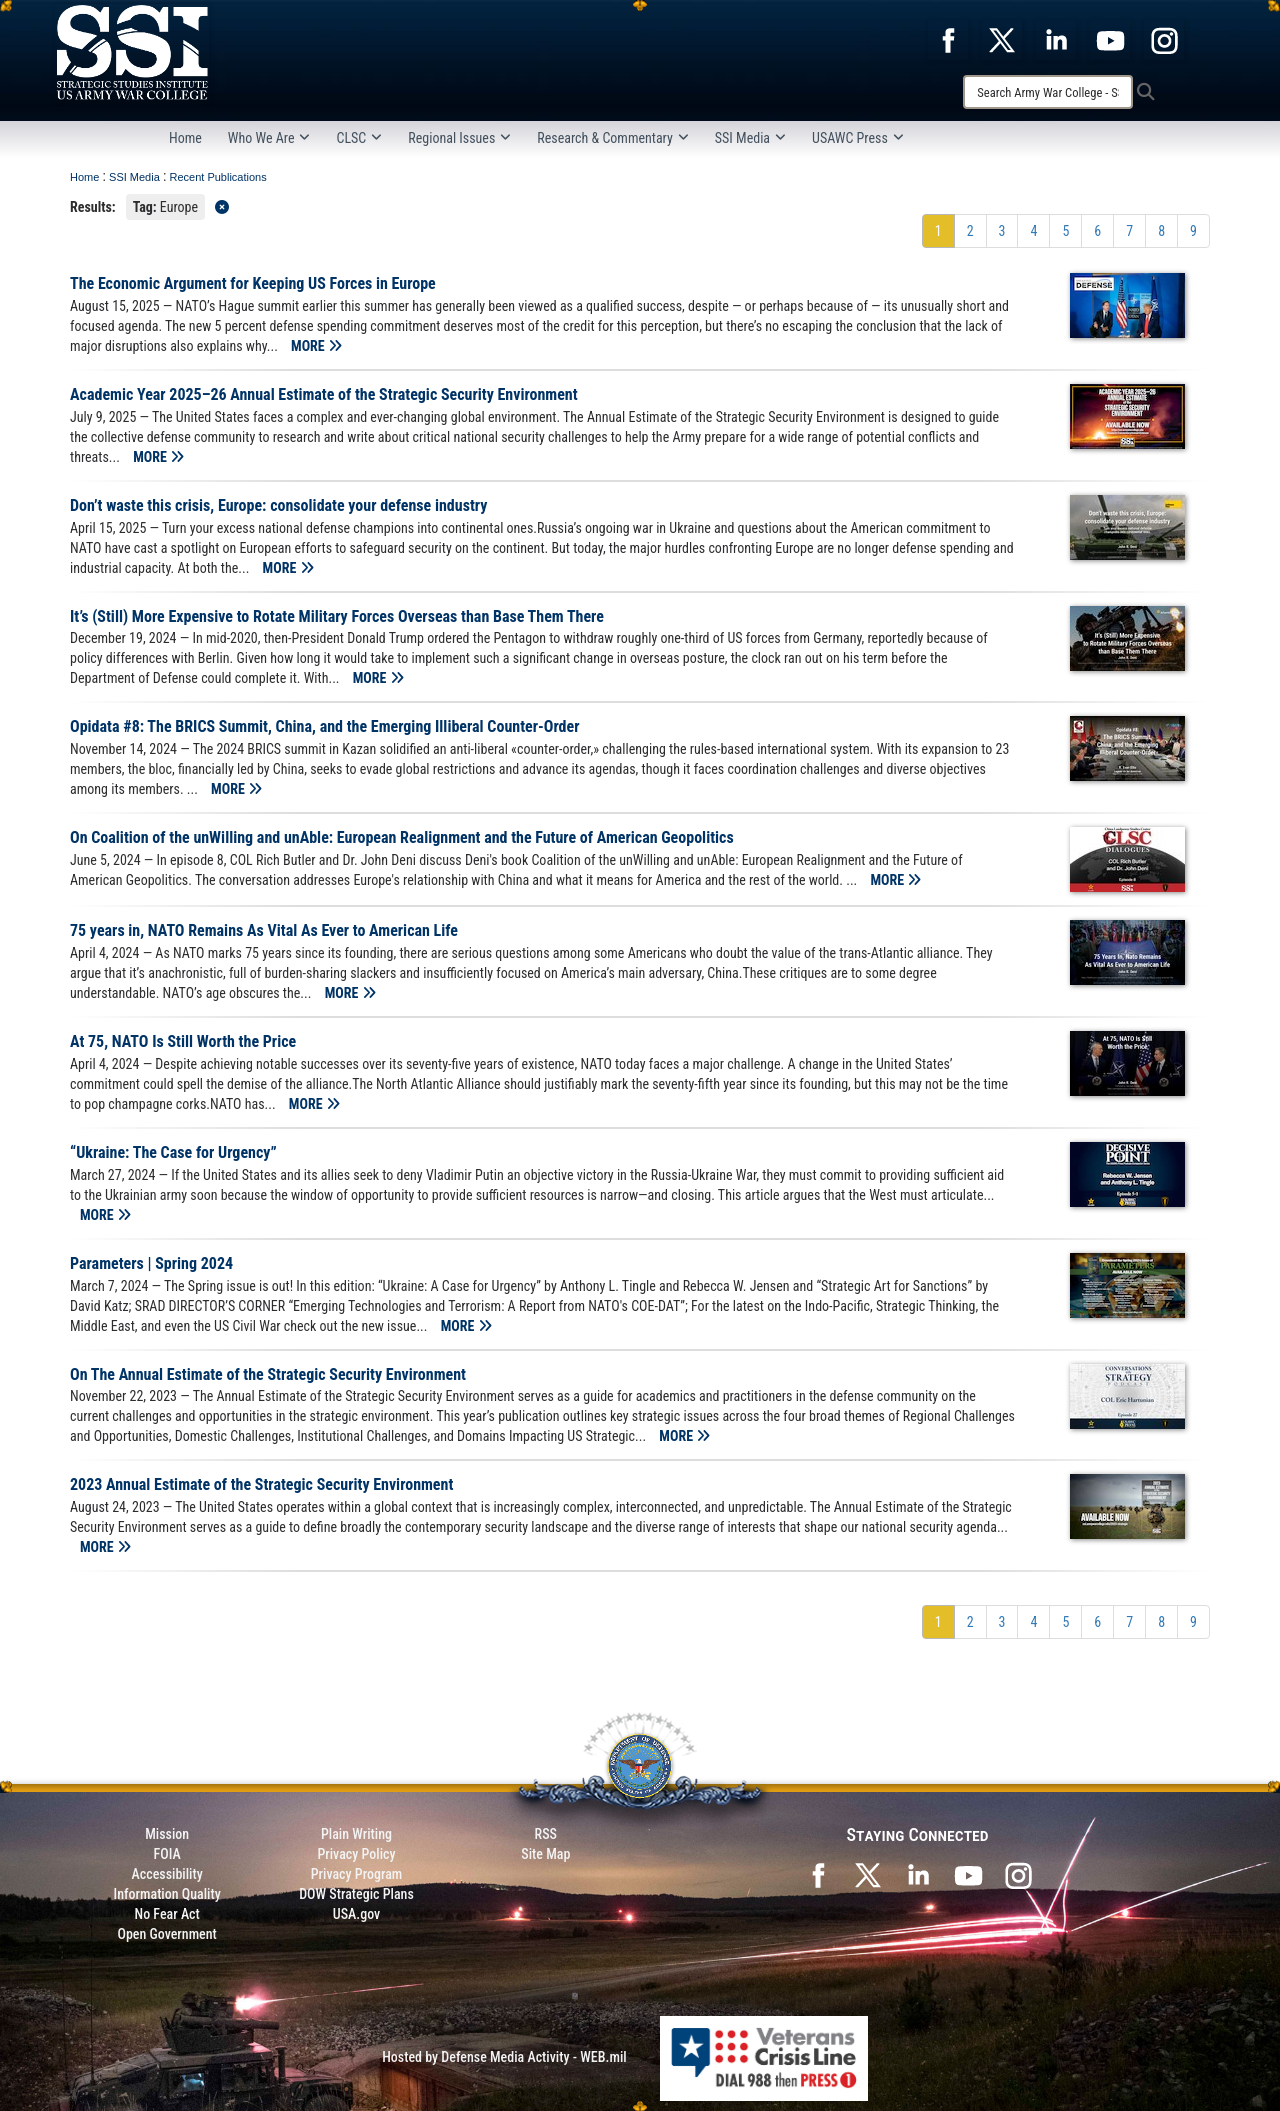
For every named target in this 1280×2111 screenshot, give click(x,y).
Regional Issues (459, 138)
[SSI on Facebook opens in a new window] (818, 1874)
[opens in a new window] (948, 39)
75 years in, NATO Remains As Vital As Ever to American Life (264, 930)
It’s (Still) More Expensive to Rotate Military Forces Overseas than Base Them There (337, 616)
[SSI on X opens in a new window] (868, 1874)
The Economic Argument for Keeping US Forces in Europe (253, 283)
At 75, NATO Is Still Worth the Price (183, 1041)
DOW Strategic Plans (356, 1894)
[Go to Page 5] (1065, 231)
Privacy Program (357, 1874)
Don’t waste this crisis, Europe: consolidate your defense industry (278, 505)
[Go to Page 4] (1033, 231)
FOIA (167, 1854)
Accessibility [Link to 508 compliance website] (167, 1874)
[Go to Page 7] (1129, 231)
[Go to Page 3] (1002, 231)
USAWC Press (858, 138)
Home (185, 138)
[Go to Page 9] (1193, 231)
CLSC (359, 138)
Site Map (545, 1854)
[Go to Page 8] (1161, 231)
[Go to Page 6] (1097, 231)
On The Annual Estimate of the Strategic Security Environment (268, 1374)
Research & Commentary (613, 138)
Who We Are (269, 138)
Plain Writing (356, 1834)
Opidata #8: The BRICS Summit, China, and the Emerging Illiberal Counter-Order (324, 726)
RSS (546, 1834)
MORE (316, 346)
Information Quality (167, 1894)
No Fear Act (167, 1914)
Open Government (166, 1934)
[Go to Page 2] (970, 231)
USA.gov (357, 1914)
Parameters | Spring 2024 (151, 1263)
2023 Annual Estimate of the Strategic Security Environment (261, 1484)
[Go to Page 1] (938, 231)
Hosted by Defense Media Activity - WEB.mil (504, 2057)
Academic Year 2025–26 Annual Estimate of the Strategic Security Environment (324, 394)
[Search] (1048, 92)
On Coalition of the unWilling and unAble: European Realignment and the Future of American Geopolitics (402, 837)
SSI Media (750, 138)
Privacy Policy (356, 1854)
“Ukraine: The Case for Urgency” (173, 1152)
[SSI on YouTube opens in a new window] (968, 1874)
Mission (167, 1834)
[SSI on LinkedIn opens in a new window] (918, 1874)
